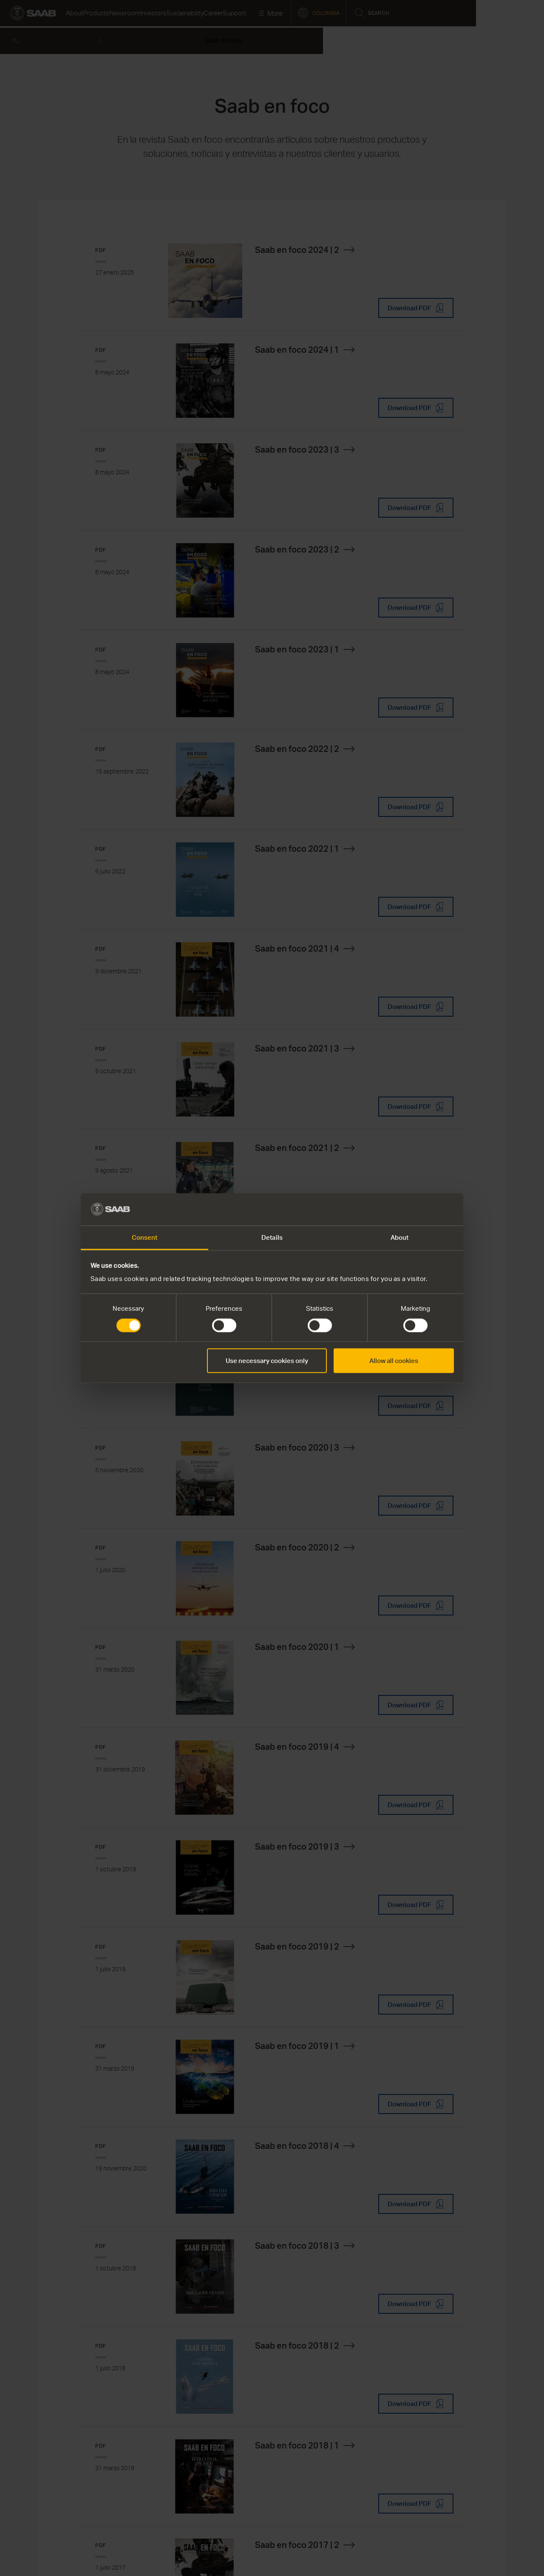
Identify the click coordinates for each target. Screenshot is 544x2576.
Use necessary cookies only (267, 1361)
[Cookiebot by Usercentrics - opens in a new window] (417, 1209)
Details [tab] (272, 1237)
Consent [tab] (145, 1237)
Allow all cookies (393, 1361)
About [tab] (400, 1237)
